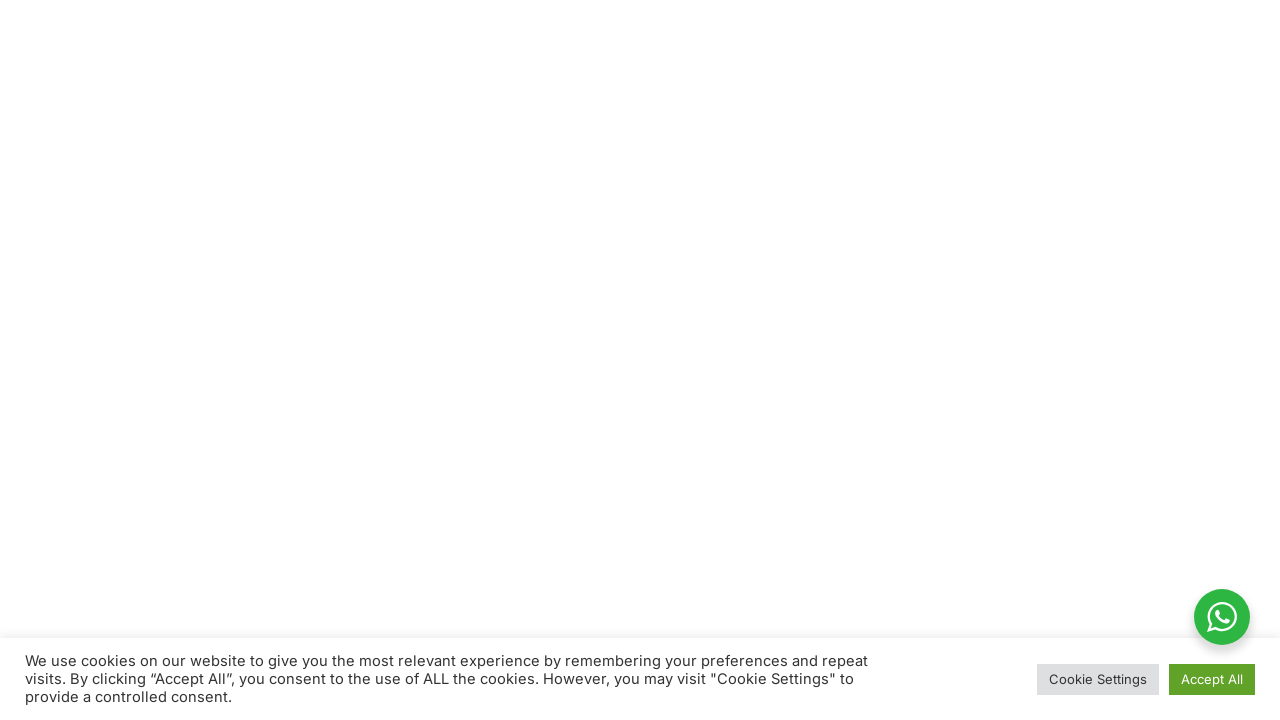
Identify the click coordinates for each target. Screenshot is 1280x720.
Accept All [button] (1212, 679)
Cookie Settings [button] (1098, 679)
